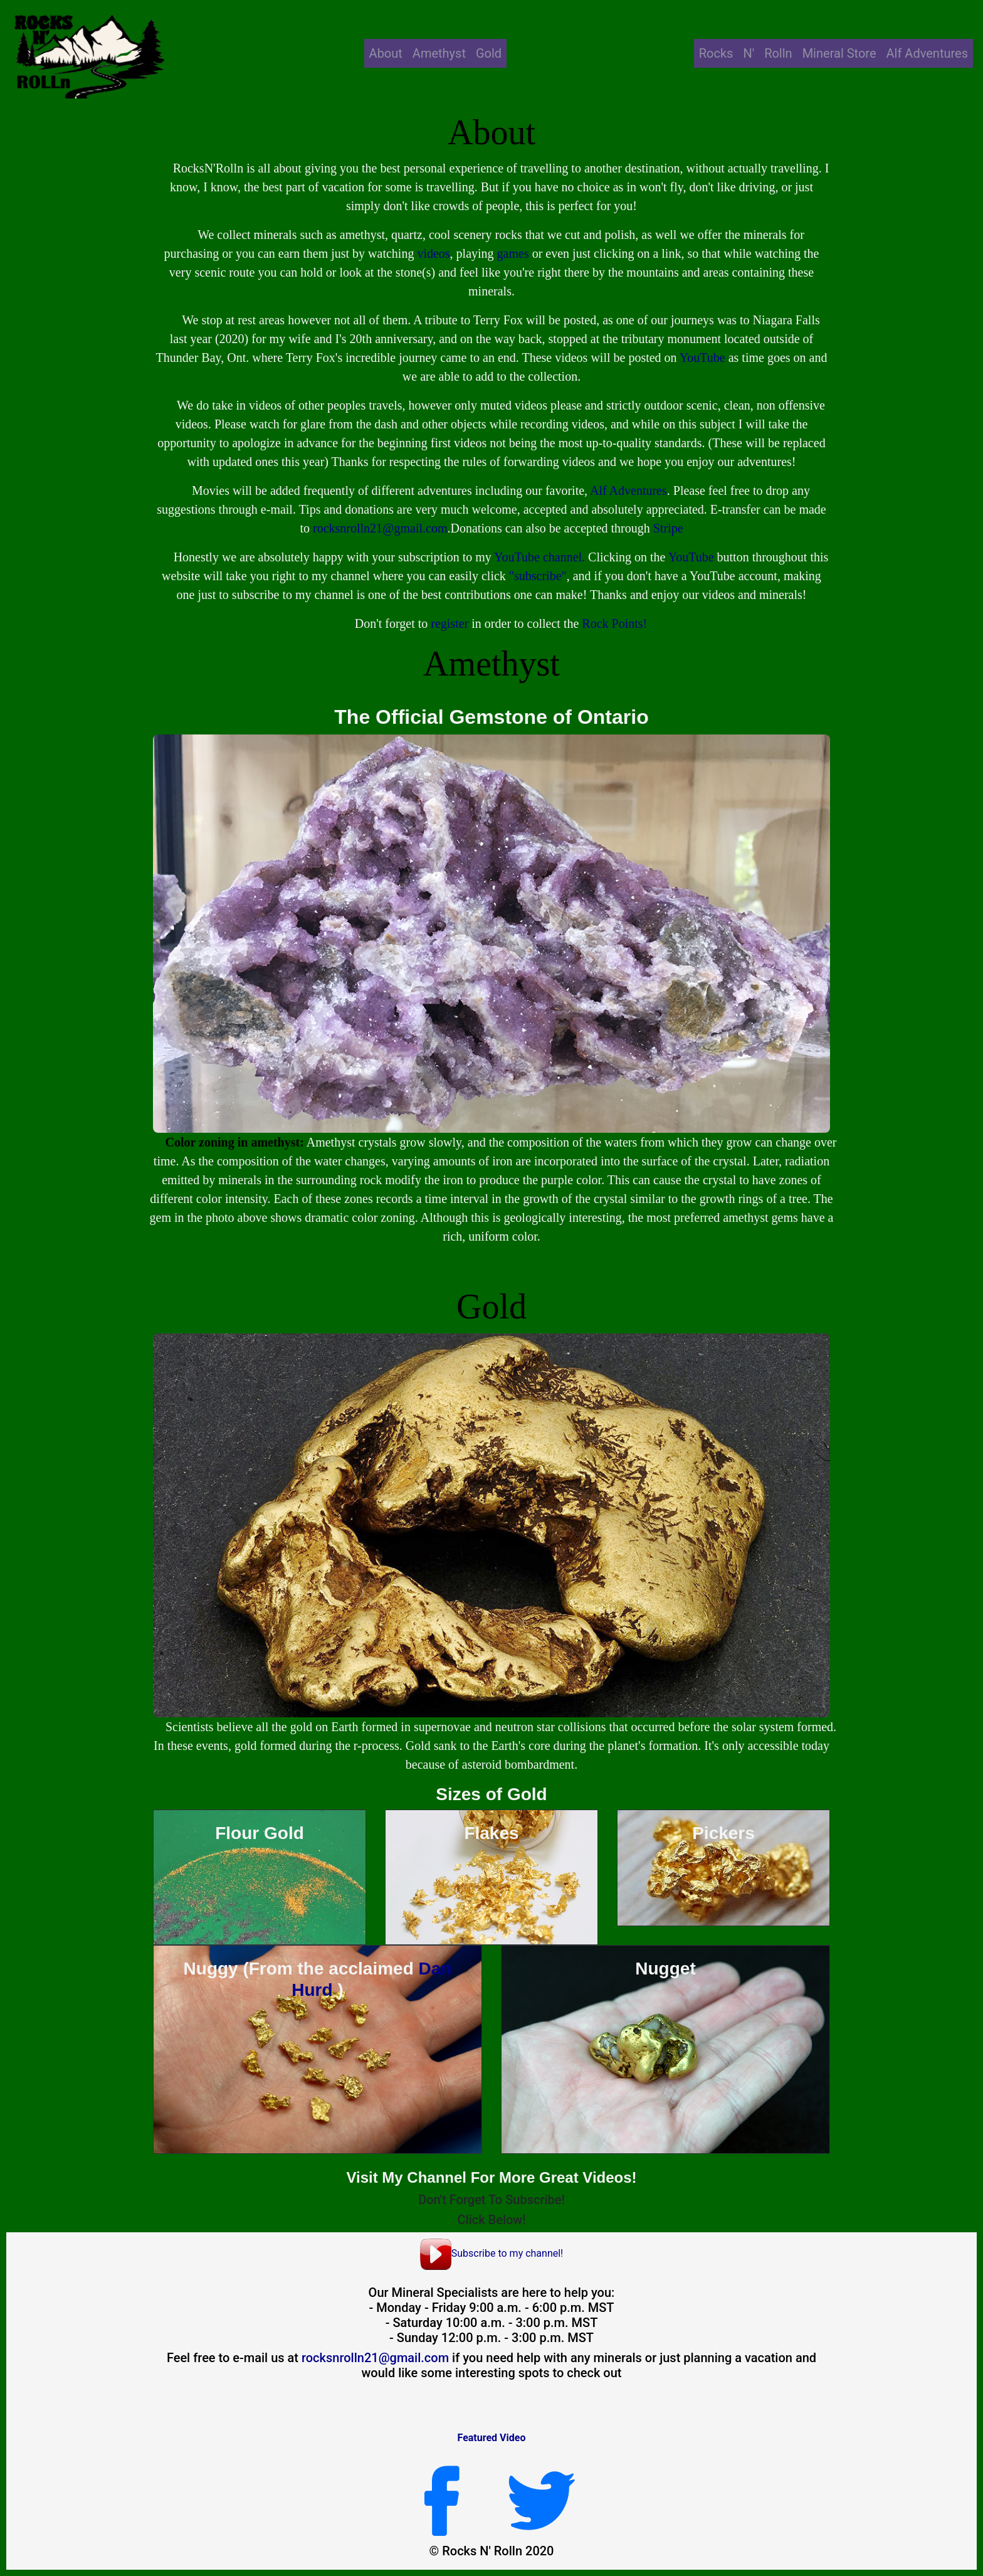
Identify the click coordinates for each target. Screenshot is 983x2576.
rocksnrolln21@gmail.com (380, 528)
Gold (489, 53)
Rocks (716, 53)
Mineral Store (839, 53)
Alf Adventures (927, 53)
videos (433, 253)
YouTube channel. (539, 557)
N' (748, 53)
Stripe (668, 528)
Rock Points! (614, 623)
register (449, 623)
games (513, 253)
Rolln (778, 53)
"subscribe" (538, 576)
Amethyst (439, 53)
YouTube (702, 357)
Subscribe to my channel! (492, 2253)
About (385, 53)
